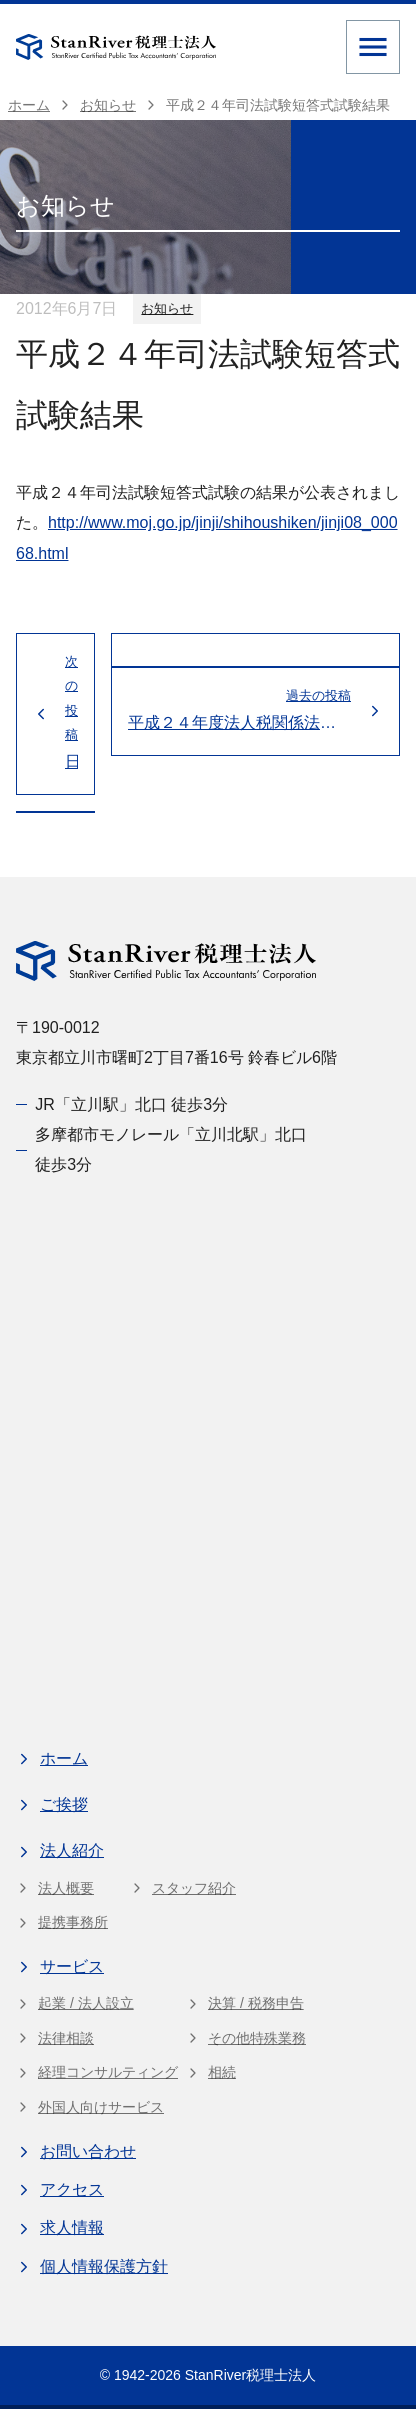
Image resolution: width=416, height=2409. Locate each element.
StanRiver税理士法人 (250, 2375)
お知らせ (167, 308)
